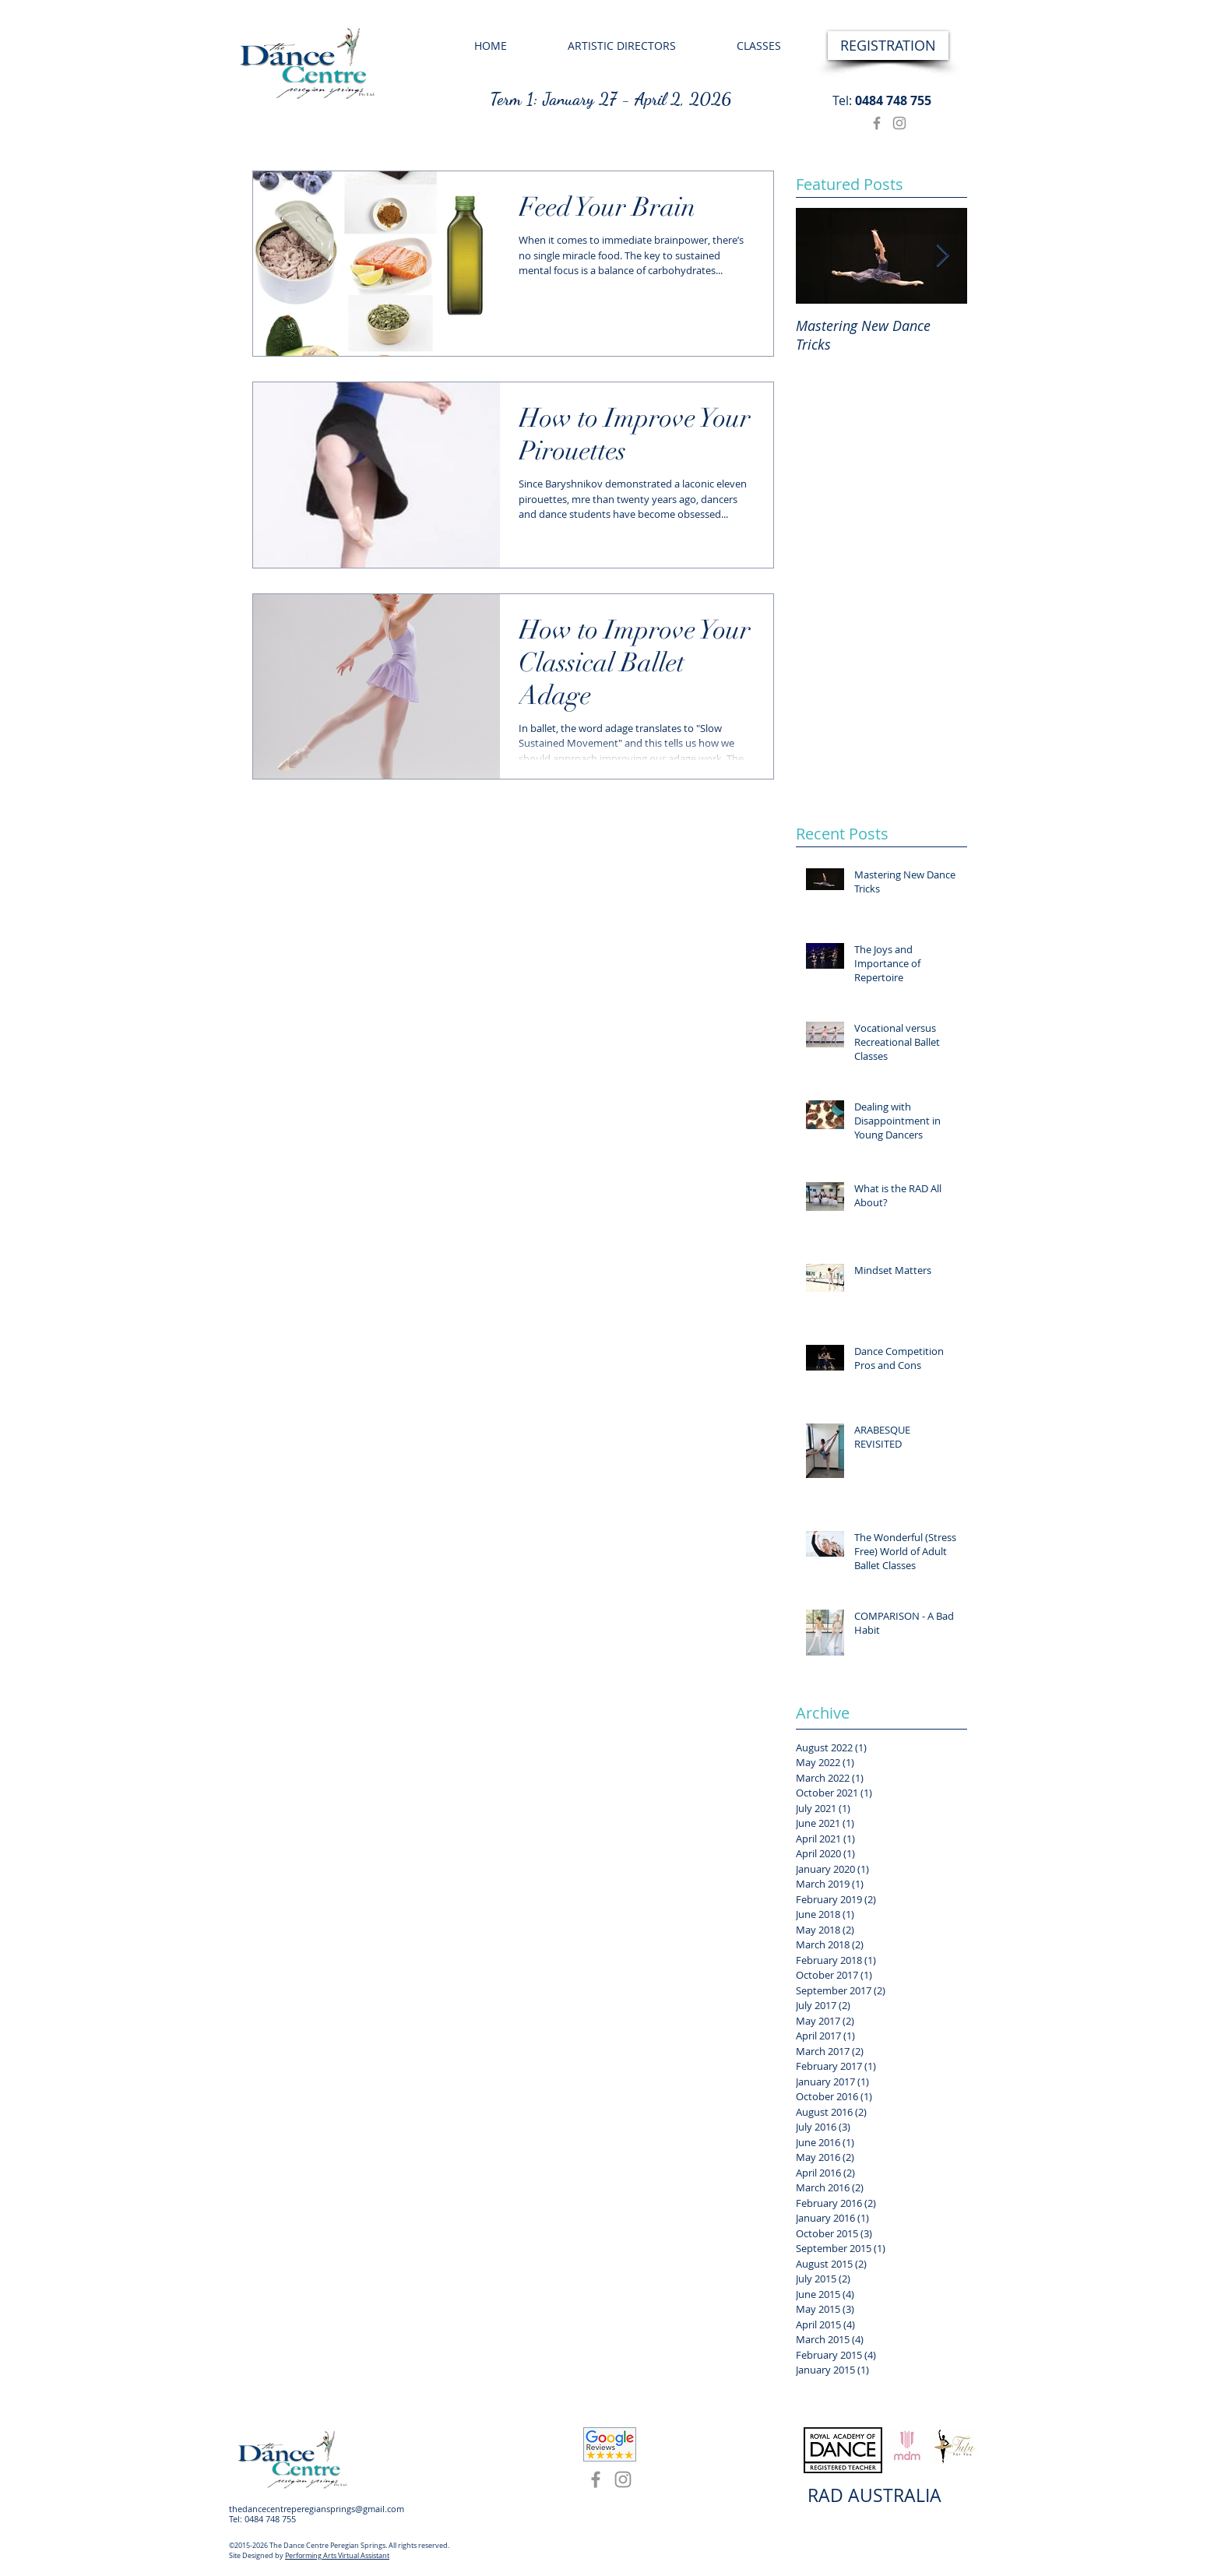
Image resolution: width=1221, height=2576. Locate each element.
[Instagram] (899, 123)
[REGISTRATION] (888, 45)
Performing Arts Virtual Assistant (337, 2555)
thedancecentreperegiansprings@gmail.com (316, 2508)
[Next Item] (942, 256)
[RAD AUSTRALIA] (874, 2496)
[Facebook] (876, 123)
